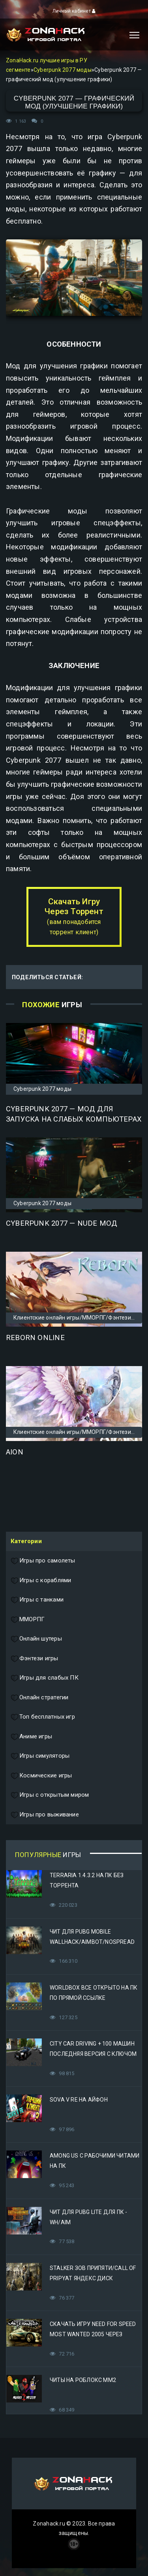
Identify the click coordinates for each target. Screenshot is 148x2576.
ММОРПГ (28, 1620)
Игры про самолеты (43, 1561)
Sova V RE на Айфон (79, 2099)
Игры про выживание (45, 1815)
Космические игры (41, 1776)
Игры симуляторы (40, 1756)
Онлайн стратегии (39, 1698)
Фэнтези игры (34, 1659)
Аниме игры (31, 1737)
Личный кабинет (74, 11)
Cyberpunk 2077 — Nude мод (61, 1223)
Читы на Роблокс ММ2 (83, 2380)
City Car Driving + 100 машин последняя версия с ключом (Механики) (93, 2053)
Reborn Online (35, 1337)
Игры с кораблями (41, 1580)
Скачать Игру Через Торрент (74, 916)
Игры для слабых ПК (45, 1678)
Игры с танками (37, 1600)
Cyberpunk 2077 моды (63, 70)
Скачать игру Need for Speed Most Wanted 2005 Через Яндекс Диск (93, 2334)
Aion (14, 1452)
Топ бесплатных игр (43, 1717)
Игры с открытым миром (50, 1795)
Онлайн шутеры (36, 1639)
